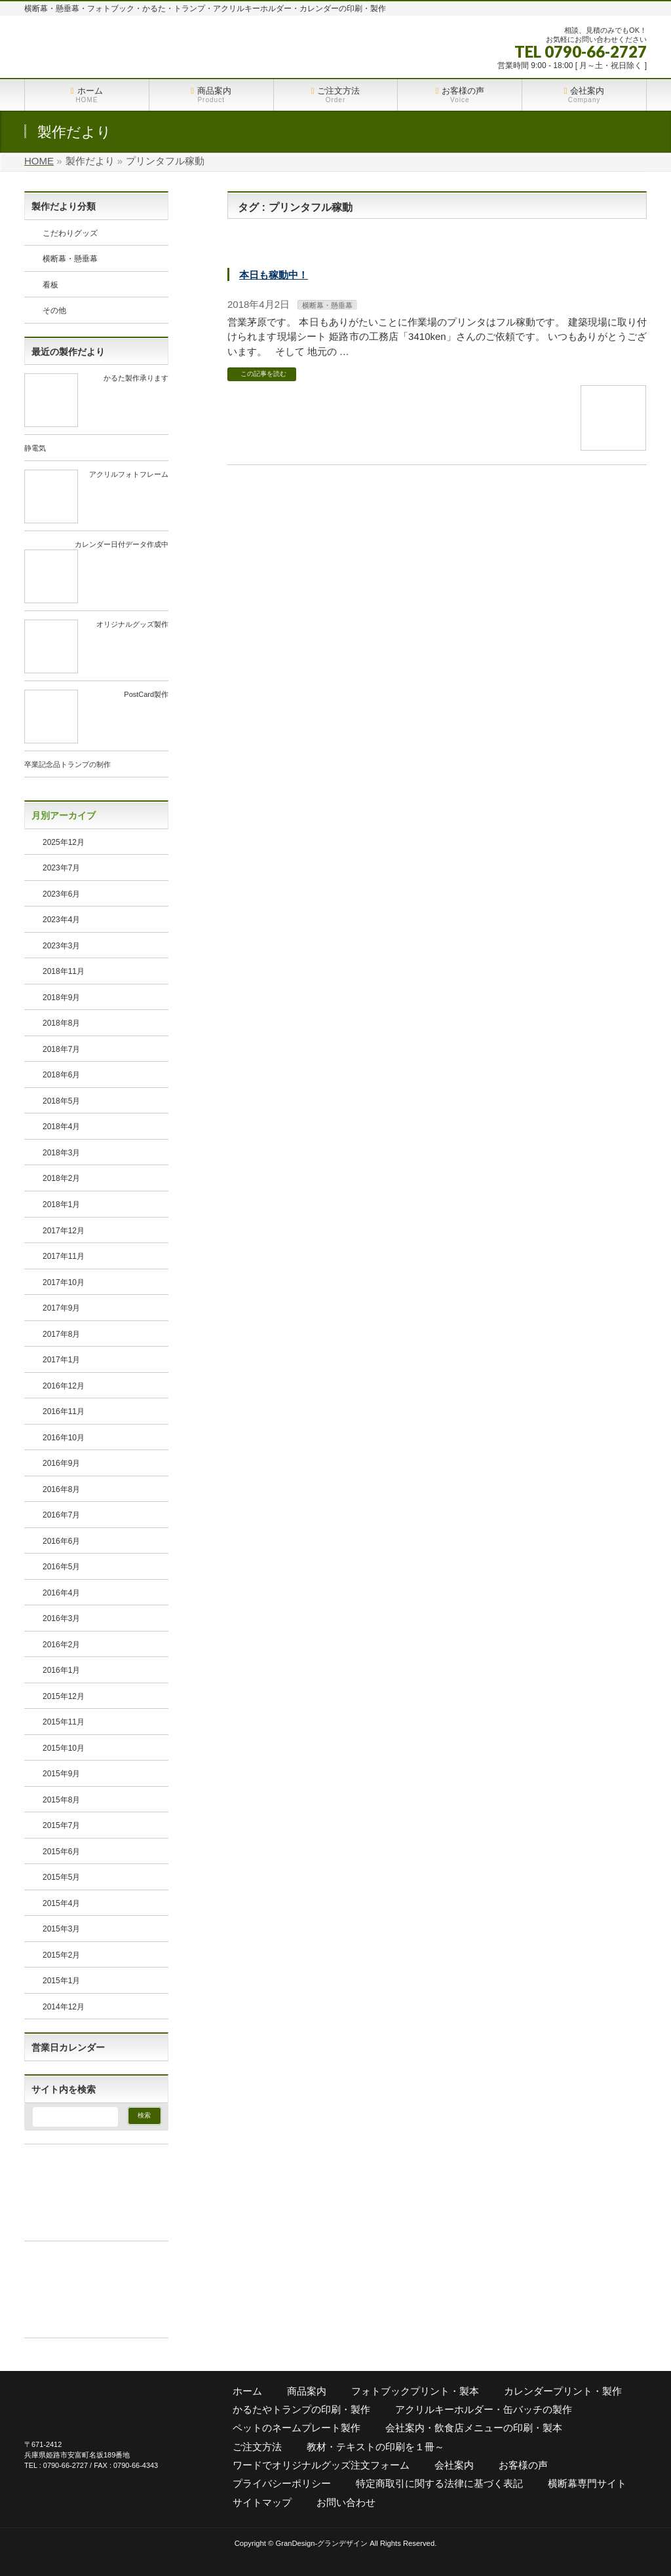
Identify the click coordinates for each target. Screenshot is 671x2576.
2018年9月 (61, 997)
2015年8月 (61, 1799)
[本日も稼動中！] (613, 444)
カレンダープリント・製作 (563, 2391)
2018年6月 (61, 1074)
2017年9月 (61, 1308)
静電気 (35, 448)
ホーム (247, 2391)
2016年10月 (64, 1437)
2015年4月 (61, 1903)
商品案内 (306, 2391)
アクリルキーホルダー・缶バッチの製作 (483, 2409)
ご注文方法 (257, 2446)
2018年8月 (61, 1023)
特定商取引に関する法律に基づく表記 (439, 2483)
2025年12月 (64, 842)
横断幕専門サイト (587, 2483)
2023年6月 (61, 894)
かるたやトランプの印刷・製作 (301, 2409)
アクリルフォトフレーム (128, 474)
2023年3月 (61, 945)
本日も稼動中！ (273, 274)
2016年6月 (61, 1541)
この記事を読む (263, 373)
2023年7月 (61, 867)
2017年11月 (64, 1256)
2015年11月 (64, 1722)
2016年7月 (61, 1515)
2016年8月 (61, 1489)
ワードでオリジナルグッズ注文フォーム (321, 2465)
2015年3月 (61, 1928)
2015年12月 (64, 1696)
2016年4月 (61, 1592)
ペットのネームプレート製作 (296, 2427)
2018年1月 (61, 1204)
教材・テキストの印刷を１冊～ (375, 2446)
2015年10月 (64, 1748)
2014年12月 (64, 2006)
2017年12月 (64, 1230)
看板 (50, 284)
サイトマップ (262, 2502)
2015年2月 (61, 1955)
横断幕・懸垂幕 (327, 305)
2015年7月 (61, 1825)
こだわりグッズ (70, 233)
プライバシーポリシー (282, 2483)
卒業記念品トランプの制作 (67, 764)
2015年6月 (61, 1851)
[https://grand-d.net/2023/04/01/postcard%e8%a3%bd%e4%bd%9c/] (51, 738)
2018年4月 (61, 1126)
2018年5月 (61, 1101)
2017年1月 (61, 1359)
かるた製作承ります (136, 378)
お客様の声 (523, 2465)
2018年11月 (64, 971)
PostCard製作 (146, 694)
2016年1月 (61, 1670)
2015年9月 (61, 1773)
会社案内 (454, 2465)
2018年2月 (61, 1178)
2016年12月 (64, 1386)
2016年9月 (61, 1463)
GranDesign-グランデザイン (321, 2543)
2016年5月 (61, 1566)
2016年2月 (61, 1644)
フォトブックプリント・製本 (415, 2391)
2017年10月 (64, 1282)
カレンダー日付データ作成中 (121, 544)
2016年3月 (61, 1618)
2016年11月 (64, 1411)
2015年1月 (61, 1980)
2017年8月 (61, 1334)
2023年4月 (61, 919)
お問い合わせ (345, 2502)
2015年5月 (61, 1877)
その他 (54, 310)
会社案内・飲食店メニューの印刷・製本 (473, 2427)
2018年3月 (61, 1152)
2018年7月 (61, 1049)
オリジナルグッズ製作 (132, 624)
